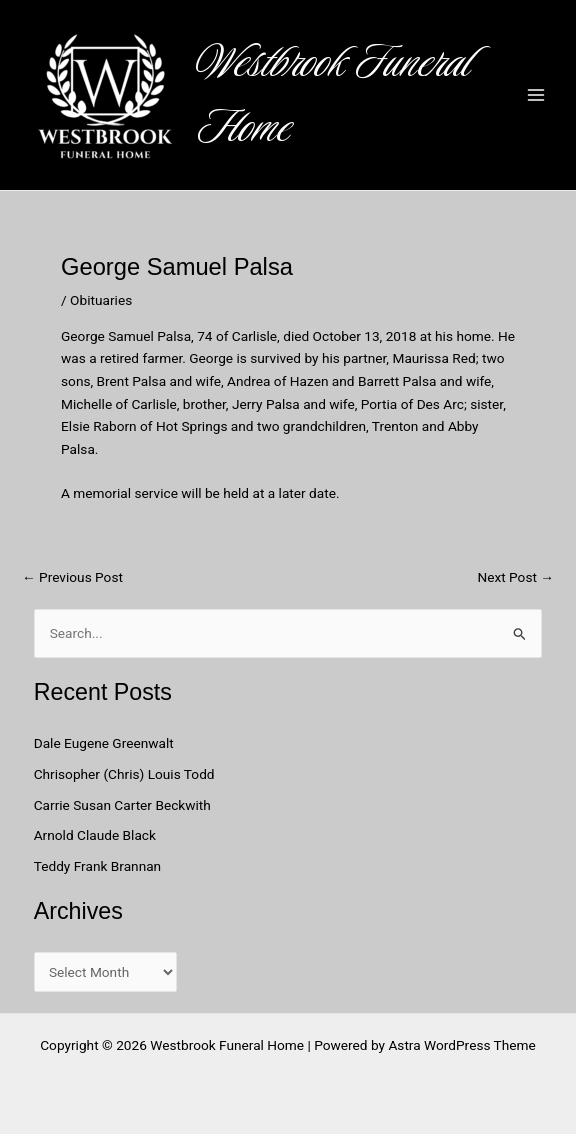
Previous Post (72, 578)
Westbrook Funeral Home (334, 95)
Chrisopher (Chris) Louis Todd (124, 774)
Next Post (515, 578)
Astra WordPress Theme (461, 1045)
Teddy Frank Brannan (99, 866)
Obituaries (101, 300)
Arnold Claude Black (97, 835)
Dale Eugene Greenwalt (104, 743)
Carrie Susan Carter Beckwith (122, 805)
